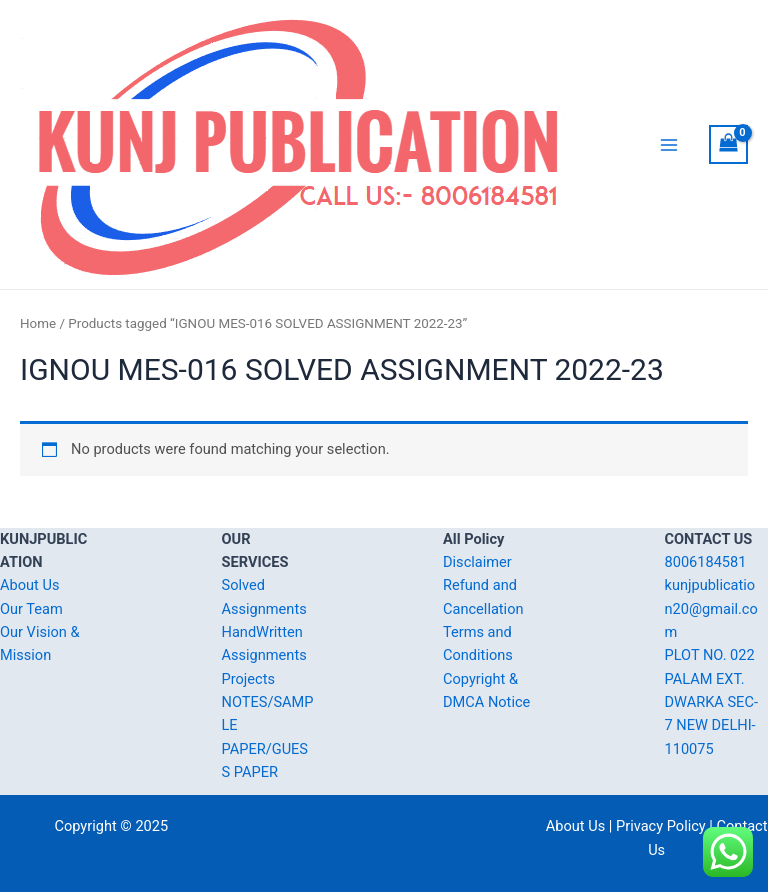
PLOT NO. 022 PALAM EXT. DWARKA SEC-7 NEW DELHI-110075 (711, 701)
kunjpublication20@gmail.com (711, 608)
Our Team (31, 609)
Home (38, 323)
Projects (248, 679)
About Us (29, 585)
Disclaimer (477, 562)
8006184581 (706, 562)
